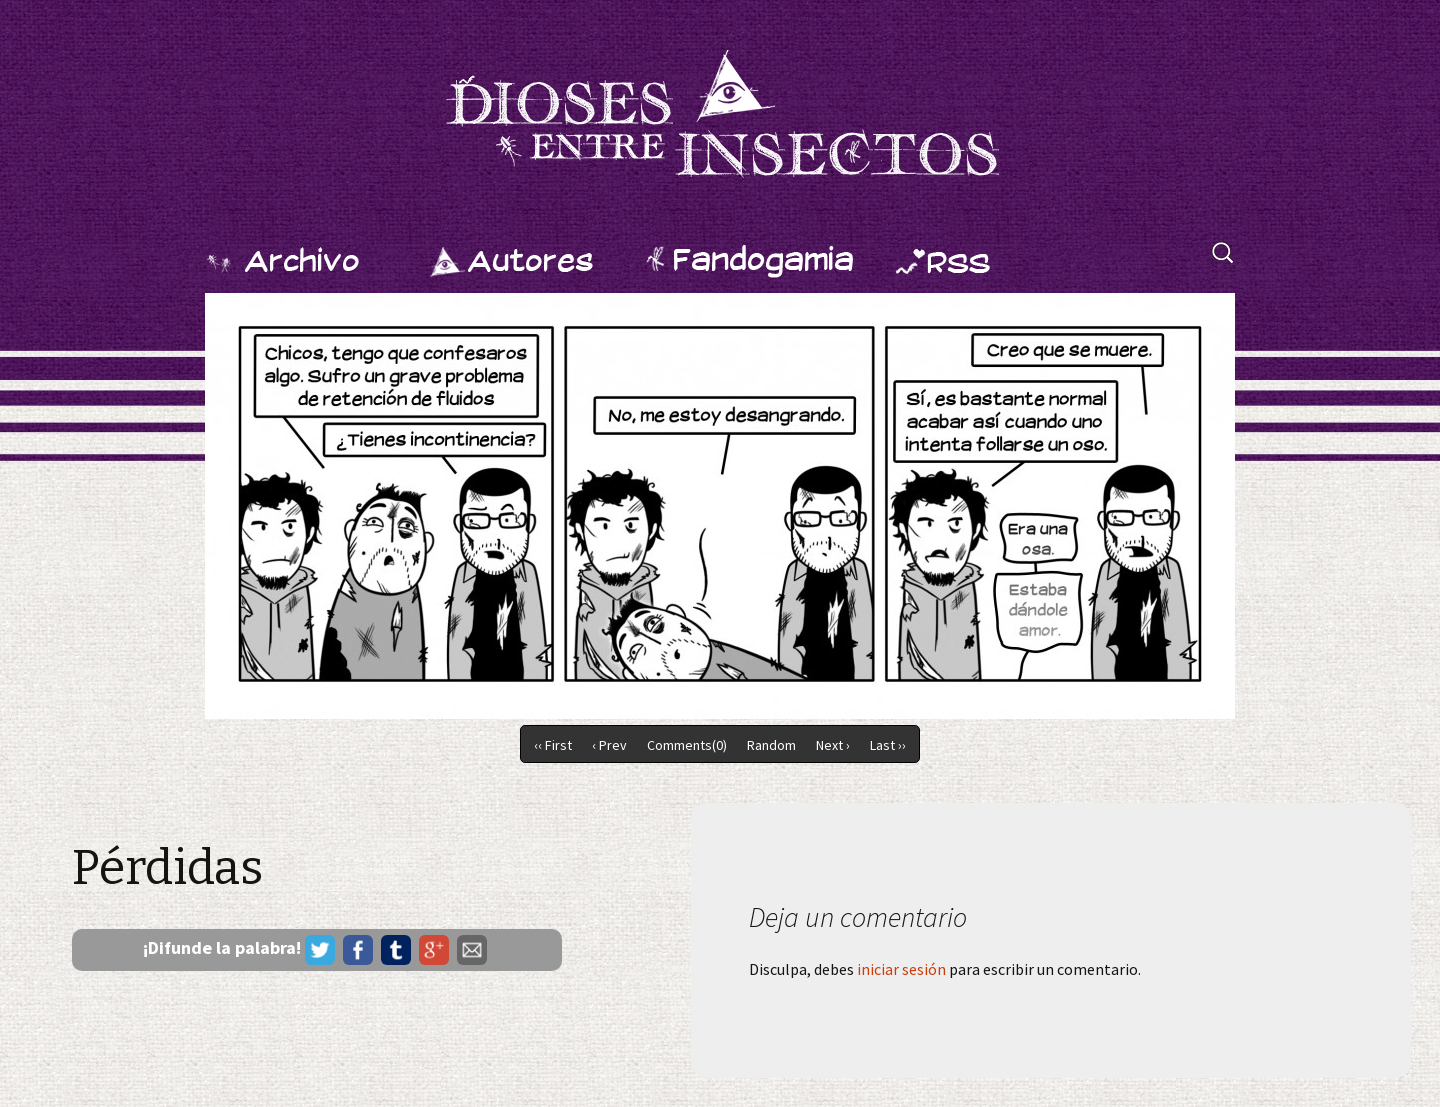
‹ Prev (609, 745)
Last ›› (888, 745)
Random (771, 745)
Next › (833, 745)
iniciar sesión (901, 969)
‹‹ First (553, 745)
